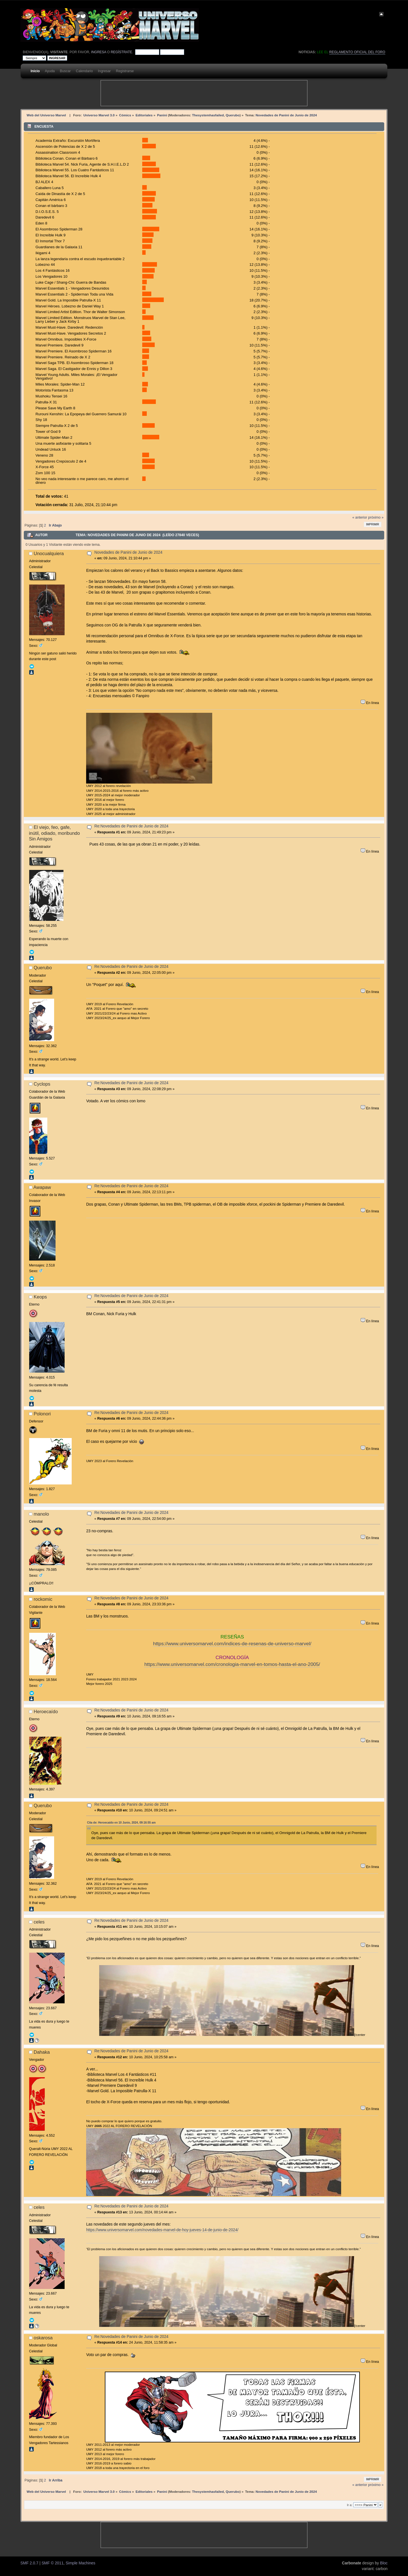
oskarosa (43, 2337)
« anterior (359, 517)
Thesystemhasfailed (208, 115)
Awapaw (42, 1187)
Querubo (233, 115)
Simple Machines (80, 2563)
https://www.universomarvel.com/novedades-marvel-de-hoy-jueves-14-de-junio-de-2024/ (162, 2230)
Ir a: (349, 2505)
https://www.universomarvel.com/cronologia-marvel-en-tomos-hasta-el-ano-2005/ (232, 1664)
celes (39, 1921)
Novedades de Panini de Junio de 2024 (128, 552)
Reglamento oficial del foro (357, 52)
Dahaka (42, 2052)
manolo (41, 1513)
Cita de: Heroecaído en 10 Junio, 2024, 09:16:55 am (121, 1822)
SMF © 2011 (52, 2563)
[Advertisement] (204, 93)
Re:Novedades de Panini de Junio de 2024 (131, 826)
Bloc (384, 2563)
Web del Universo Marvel (46, 115)
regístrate (121, 52)
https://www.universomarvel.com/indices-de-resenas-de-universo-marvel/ (232, 1643)
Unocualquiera (49, 553)
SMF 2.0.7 (29, 2563)
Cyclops (42, 1083)
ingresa (98, 52)
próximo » (375, 517)
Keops (40, 1296)
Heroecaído (46, 1711)
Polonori (42, 1413)
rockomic (43, 1599)
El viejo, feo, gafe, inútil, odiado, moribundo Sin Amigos (54, 833)
